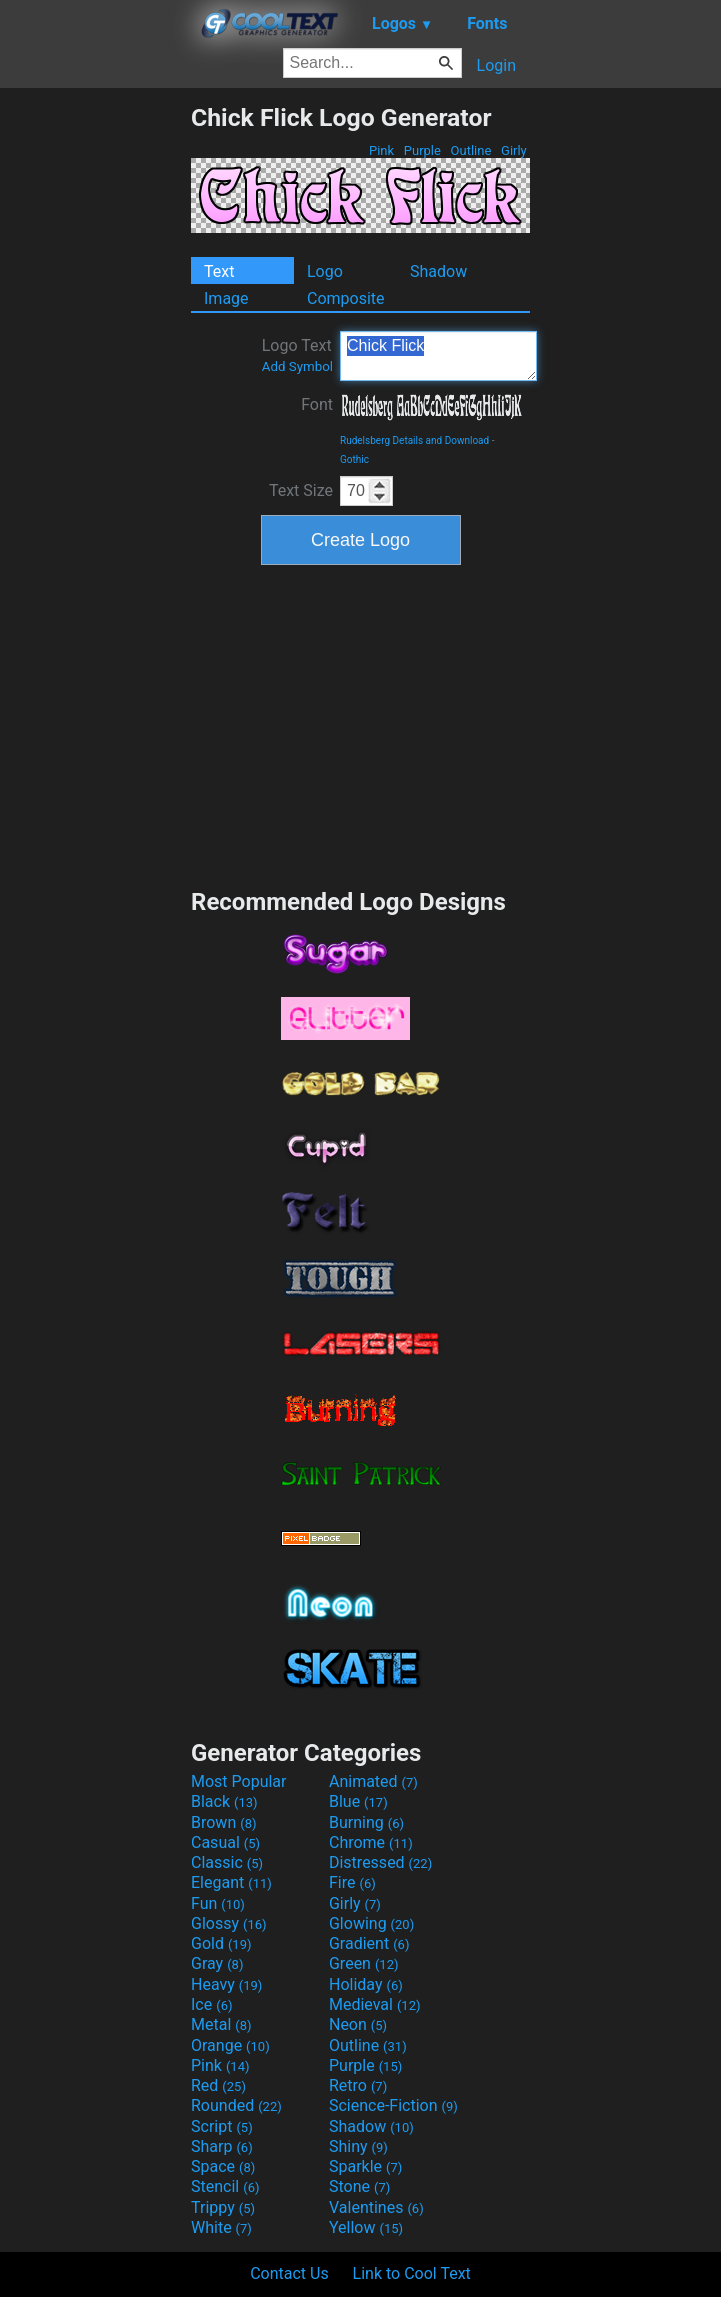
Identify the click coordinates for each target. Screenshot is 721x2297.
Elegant (231, 1882)
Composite (346, 298)
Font (317, 404)
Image (226, 298)
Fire (352, 1882)
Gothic (354, 459)
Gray (217, 1963)
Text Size (301, 490)
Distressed (380, 1862)
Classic (227, 1862)
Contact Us (289, 2273)
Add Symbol (297, 366)
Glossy (229, 1923)
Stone (359, 2186)
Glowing (371, 1923)
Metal (221, 2024)
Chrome (371, 1842)
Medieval (375, 2004)
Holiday (366, 1984)
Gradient (369, 1943)
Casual (225, 1842)
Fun (218, 1903)
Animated (373, 1781)
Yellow (366, 2227)
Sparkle (365, 2166)
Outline (470, 150)
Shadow (438, 271)
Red (218, 2085)
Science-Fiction (393, 2105)
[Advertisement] (95, 403)
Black (224, 1801)
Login (496, 65)
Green (364, 1963)
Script (222, 2126)
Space (223, 2166)
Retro (358, 2085)
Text (219, 271)
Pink (382, 150)
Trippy (223, 2207)
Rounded (236, 2105)
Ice (211, 2004)
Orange (230, 2045)
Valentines (376, 2207)
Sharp (222, 2146)
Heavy (226, 1984)
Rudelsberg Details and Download (414, 440)
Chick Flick (438, 356)
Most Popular (239, 1781)
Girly (514, 150)
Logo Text (297, 355)
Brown (223, 1822)
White (221, 2227)
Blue (358, 1801)
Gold (221, 1943)
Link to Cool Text (412, 2273)
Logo (325, 271)
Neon (358, 2024)
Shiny (358, 2146)
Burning (366, 1822)
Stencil (225, 2186)
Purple (423, 150)
